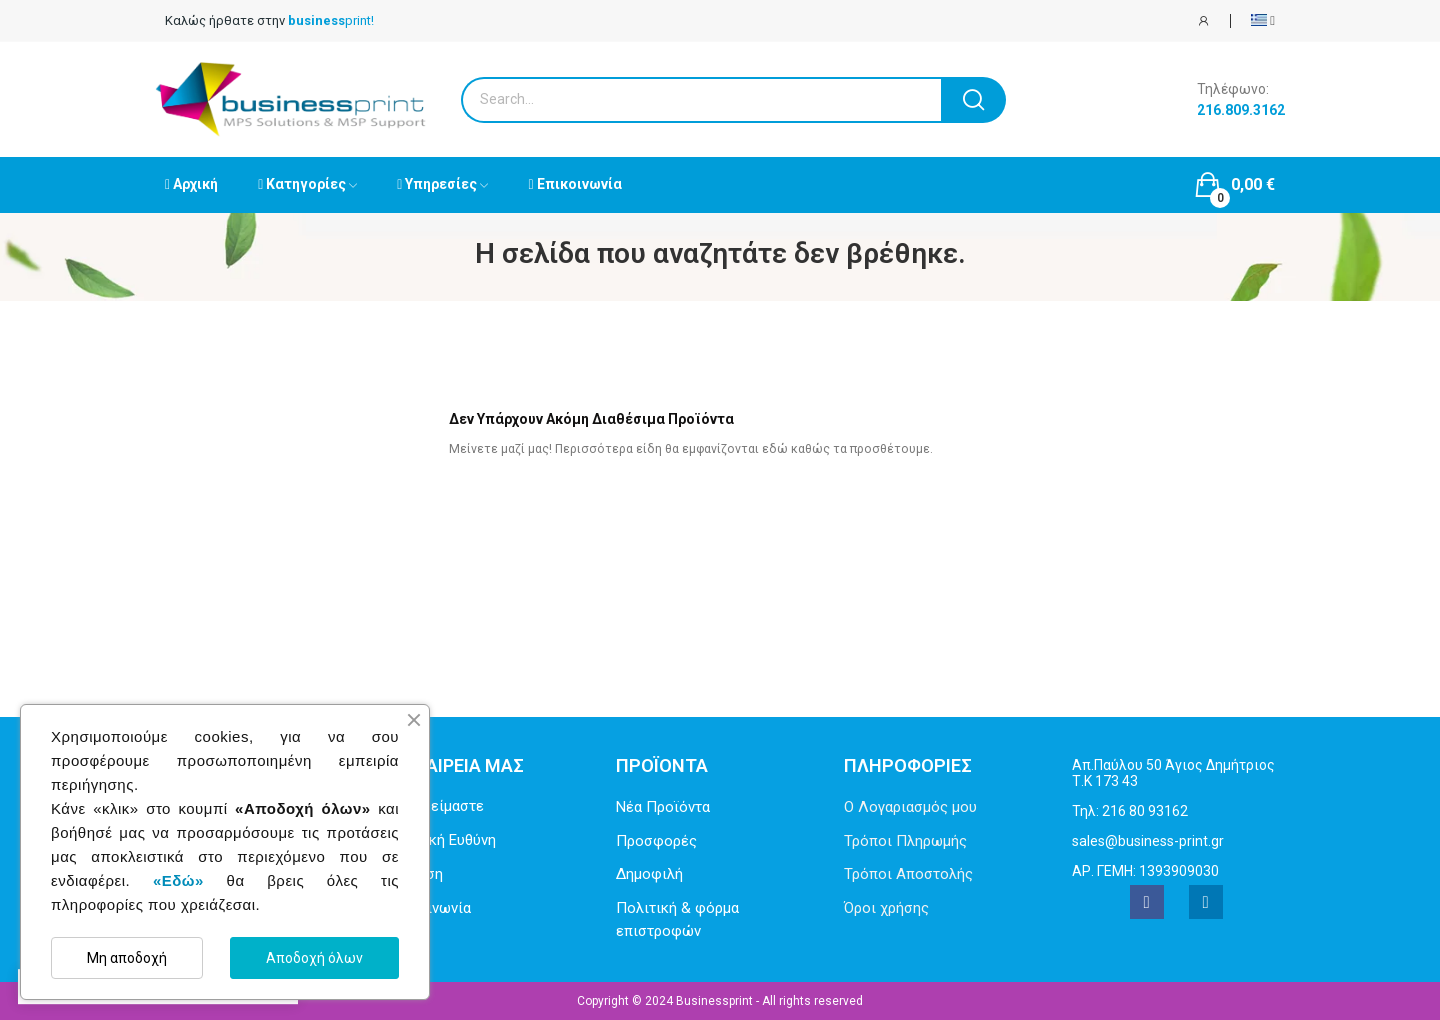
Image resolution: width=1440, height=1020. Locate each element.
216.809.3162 (1241, 110)
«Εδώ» (178, 880)
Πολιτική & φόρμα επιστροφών (677, 919)
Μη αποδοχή (127, 958)
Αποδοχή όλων (314, 958)
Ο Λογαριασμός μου (910, 807)
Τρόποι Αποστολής (908, 874)
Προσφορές (656, 841)
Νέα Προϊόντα (663, 807)
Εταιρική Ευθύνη (442, 840)
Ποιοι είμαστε (436, 806)
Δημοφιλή (649, 874)
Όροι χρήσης (886, 908)
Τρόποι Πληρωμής (905, 841)
